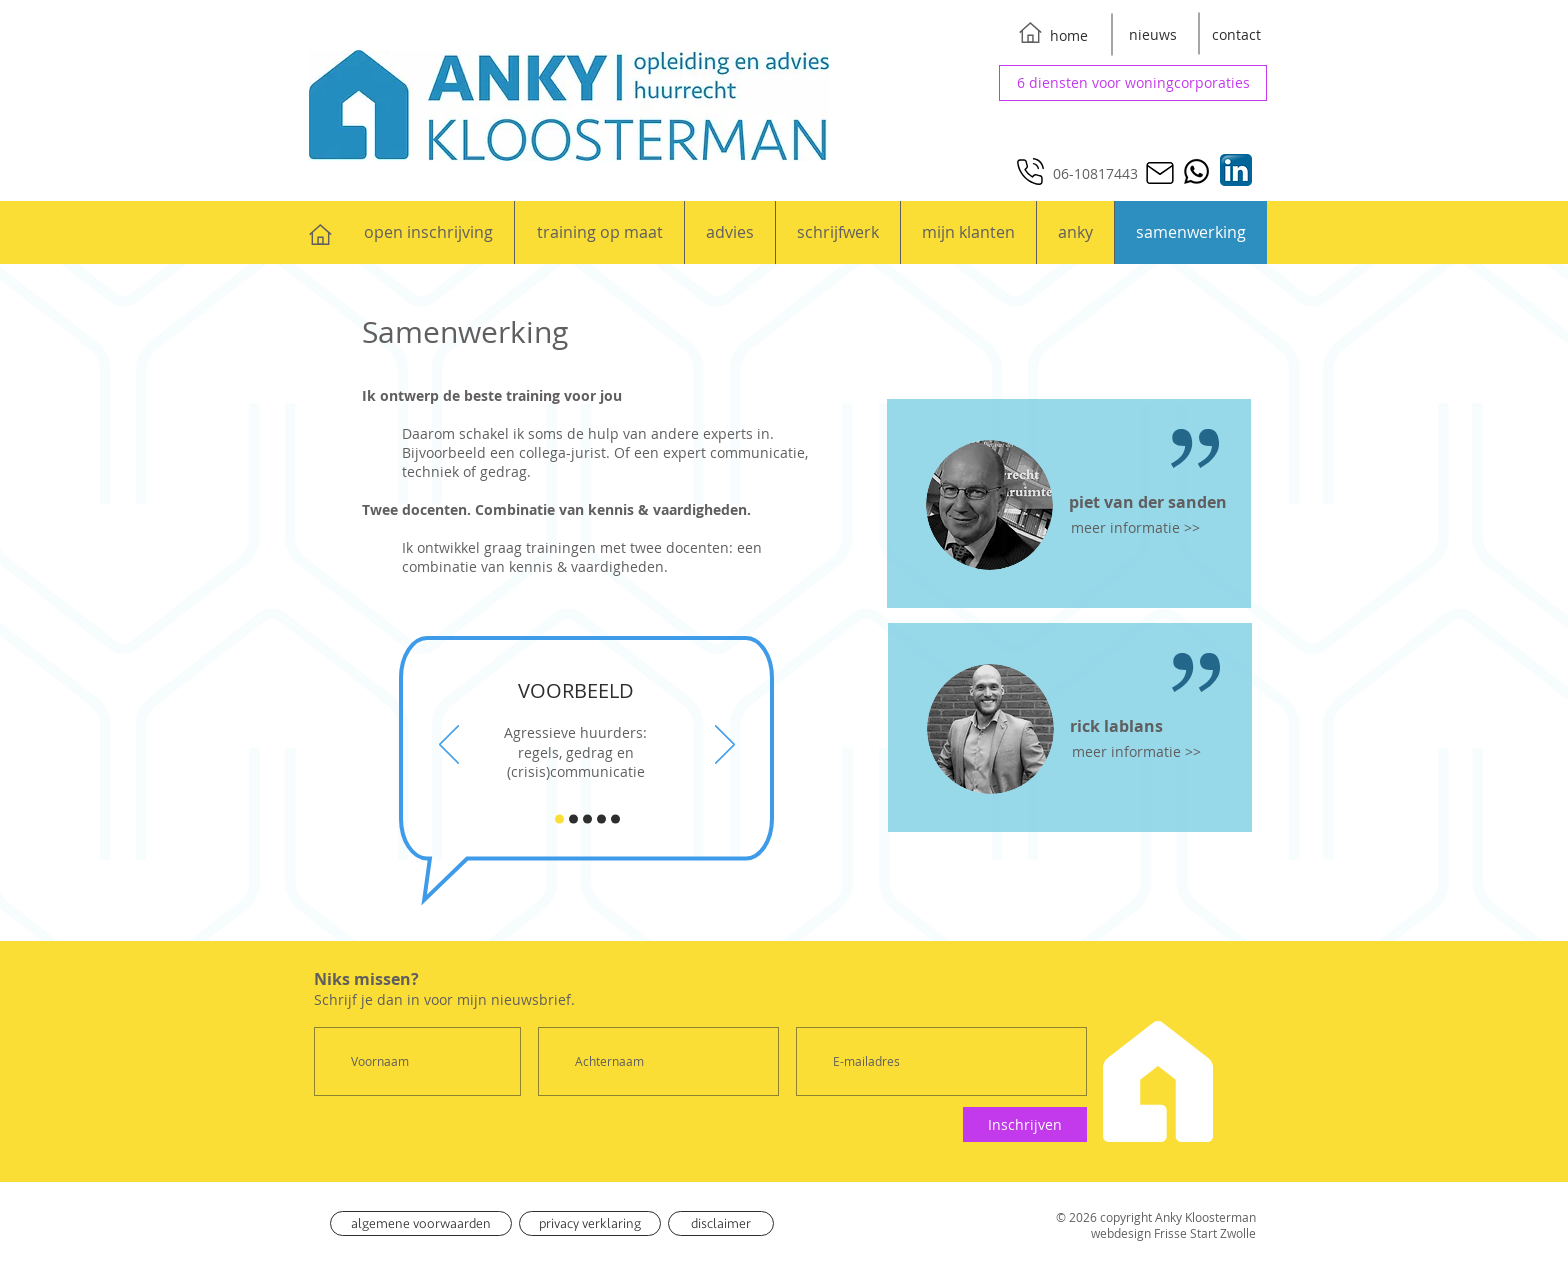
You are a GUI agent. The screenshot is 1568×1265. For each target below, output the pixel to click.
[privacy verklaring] (590, 1223)
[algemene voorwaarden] (421, 1223)
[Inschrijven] (1025, 1124)
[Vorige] (449, 746)
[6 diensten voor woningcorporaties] (1133, 83)
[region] (1069, 503)
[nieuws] (1153, 34)
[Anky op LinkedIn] (1235, 170)
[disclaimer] (721, 1223)
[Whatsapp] (1196, 171)
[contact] (1236, 34)
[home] (1069, 35)
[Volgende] (725, 746)
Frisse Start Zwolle (1205, 1233)
